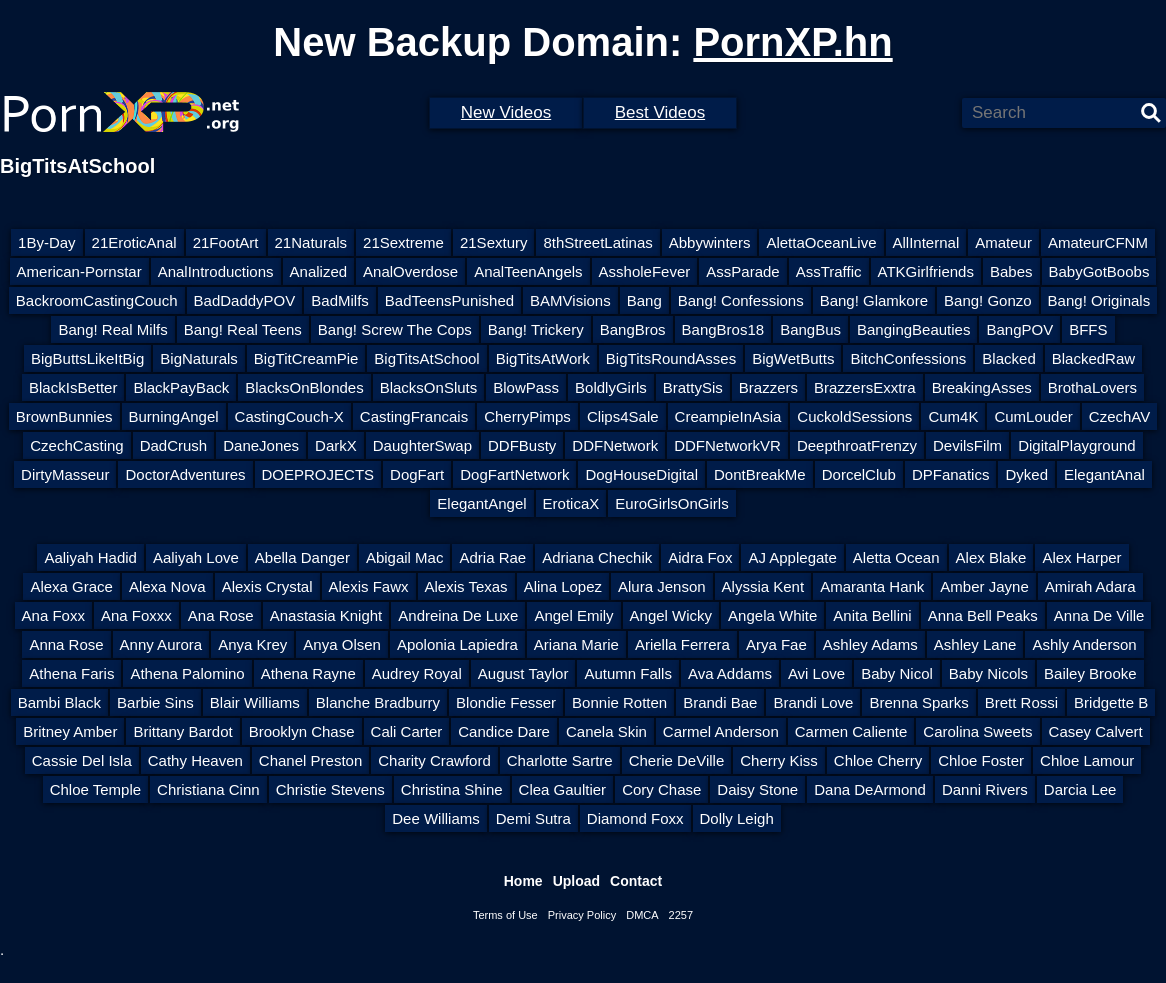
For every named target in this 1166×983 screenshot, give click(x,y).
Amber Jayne (984, 586)
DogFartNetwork (514, 474)
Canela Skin (606, 731)
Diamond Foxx (635, 818)
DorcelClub (859, 474)
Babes (1011, 271)
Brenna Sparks (918, 702)
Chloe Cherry (878, 760)
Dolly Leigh (737, 818)
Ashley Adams (870, 644)
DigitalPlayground (1077, 445)
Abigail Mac (405, 557)
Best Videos (660, 112)
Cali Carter (407, 731)
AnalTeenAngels (528, 271)
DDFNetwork (615, 445)
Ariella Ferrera (682, 644)
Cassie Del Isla (82, 760)
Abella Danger (302, 557)
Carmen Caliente (851, 731)
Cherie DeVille (677, 760)
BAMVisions (570, 300)
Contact (636, 881)
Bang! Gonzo (988, 300)
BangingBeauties (913, 329)
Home (523, 881)
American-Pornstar (79, 271)
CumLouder (1033, 416)
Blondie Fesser (506, 702)
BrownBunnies (64, 416)
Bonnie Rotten (619, 702)
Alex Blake (991, 557)
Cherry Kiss (779, 760)
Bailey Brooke (1090, 673)
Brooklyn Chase (302, 731)
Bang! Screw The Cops (395, 329)
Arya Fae (776, 644)
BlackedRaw (1093, 358)
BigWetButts (793, 358)
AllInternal (926, 242)
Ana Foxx (53, 615)
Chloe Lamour (1087, 760)
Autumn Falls (628, 673)
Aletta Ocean (896, 557)
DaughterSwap (422, 445)
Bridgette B (1111, 702)
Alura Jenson (662, 586)
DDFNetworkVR (727, 445)
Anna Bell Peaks (983, 615)
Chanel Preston (310, 760)
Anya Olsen (342, 644)
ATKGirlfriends (926, 271)
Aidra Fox (700, 557)
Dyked (1026, 474)
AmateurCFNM (1098, 242)
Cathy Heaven (195, 760)
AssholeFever (645, 271)
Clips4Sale (623, 416)
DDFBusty (522, 445)
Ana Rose (221, 615)
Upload (576, 881)
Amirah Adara (1090, 586)
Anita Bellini (872, 615)
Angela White (772, 615)
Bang (644, 300)
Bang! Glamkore (874, 300)
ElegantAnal (1104, 474)
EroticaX (571, 503)
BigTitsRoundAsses (671, 358)
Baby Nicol (897, 673)
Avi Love (816, 673)
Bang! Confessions (741, 300)
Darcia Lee (1080, 789)
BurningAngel (174, 416)
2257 (681, 915)
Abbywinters (710, 242)
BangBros (633, 329)
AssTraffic (829, 271)
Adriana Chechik (597, 557)
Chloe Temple (95, 789)
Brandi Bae (720, 702)
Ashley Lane (975, 644)
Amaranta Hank (872, 586)
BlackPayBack (181, 387)
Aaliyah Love (196, 557)
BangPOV (1019, 329)
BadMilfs (340, 300)
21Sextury (494, 242)
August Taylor (523, 673)
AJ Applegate (792, 557)
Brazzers (768, 387)
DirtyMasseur (65, 474)
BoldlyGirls (611, 387)
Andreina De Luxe (458, 615)
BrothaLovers (1092, 387)
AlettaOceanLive (821, 242)
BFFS (1088, 329)
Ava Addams (730, 673)
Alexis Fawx (369, 586)
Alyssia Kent (763, 586)
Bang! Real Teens (243, 329)
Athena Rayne (308, 673)
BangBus (810, 329)
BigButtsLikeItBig (87, 358)
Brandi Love (813, 702)
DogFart (417, 474)
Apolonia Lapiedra (457, 644)
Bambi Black (59, 702)
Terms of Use (505, 915)
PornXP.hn (792, 42)
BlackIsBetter (73, 387)
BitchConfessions (908, 358)
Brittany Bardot (182, 731)
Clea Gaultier (563, 789)
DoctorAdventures (185, 474)
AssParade (742, 271)
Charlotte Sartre (560, 760)
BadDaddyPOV (245, 300)
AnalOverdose (410, 271)
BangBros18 (723, 329)
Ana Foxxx (136, 615)
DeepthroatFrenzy (857, 445)
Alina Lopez (563, 586)
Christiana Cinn (208, 789)
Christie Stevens (330, 789)
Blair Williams (255, 702)
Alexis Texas (466, 586)
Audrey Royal (417, 673)
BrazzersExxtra (865, 387)
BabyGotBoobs (1099, 271)
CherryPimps (527, 416)
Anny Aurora (161, 644)
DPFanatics (951, 474)
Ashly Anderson (1084, 644)
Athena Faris (71, 673)
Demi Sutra (533, 818)
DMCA (642, 915)
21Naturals (311, 242)
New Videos (506, 112)
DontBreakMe (760, 474)
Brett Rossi (1021, 702)
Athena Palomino (187, 673)
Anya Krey (252, 644)
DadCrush (174, 445)
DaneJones (261, 445)
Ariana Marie (576, 644)
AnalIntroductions (216, 271)
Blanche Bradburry (378, 702)
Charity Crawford (434, 760)
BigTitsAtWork (543, 358)
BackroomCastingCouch (97, 300)
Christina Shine (452, 789)
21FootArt (226, 242)
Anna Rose (66, 644)
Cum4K (953, 416)
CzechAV (1119, 416)
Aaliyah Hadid (90, 557)
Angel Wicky (671, 615)
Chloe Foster (981, 760)
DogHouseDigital (641, 474)
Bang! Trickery (536, 329)
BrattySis (693, 387)
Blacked (1008, 358)
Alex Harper (1081, 557)
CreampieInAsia (728, 416)
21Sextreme (403, 242)
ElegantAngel (481, 503)
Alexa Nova (167, 586)
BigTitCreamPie (306, 358)
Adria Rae (492, 557)
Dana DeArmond (870, 789)
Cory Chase (661, 789)
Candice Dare (504, 731)
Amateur (1003, 242)
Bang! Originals (1099, 300)
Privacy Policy (582, 915)
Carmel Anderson (721, 731)
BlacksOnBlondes (304, 387)
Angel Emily (573, 615)
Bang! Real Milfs (112, 329)
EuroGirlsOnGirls (671, 503)
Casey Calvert (1096, 731)
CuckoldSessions (854, 416)
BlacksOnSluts (429, 387)
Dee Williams (436, 818)
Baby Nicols (988, 673)
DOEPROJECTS (318, 474)
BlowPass (526, 387)
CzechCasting (76, 445)
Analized (319, 271)
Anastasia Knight (326, 615)
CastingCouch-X (289, 416)
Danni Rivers (985, 789)
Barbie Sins (155, 702)
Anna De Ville (1099, 615)
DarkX (336, 445)
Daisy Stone (757, 789)
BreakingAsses (982, 387)
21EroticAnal (134, 242)
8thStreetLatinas (597, 242)
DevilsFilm (967, 445)
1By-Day (47, 242)
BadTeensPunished (449, 300)
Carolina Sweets (977, 731)
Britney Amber (70, 731)
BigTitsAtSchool (426, 358)
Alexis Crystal (267, 586)
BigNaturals (199, 358)
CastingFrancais (414, 416)
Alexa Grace (71, 586)
